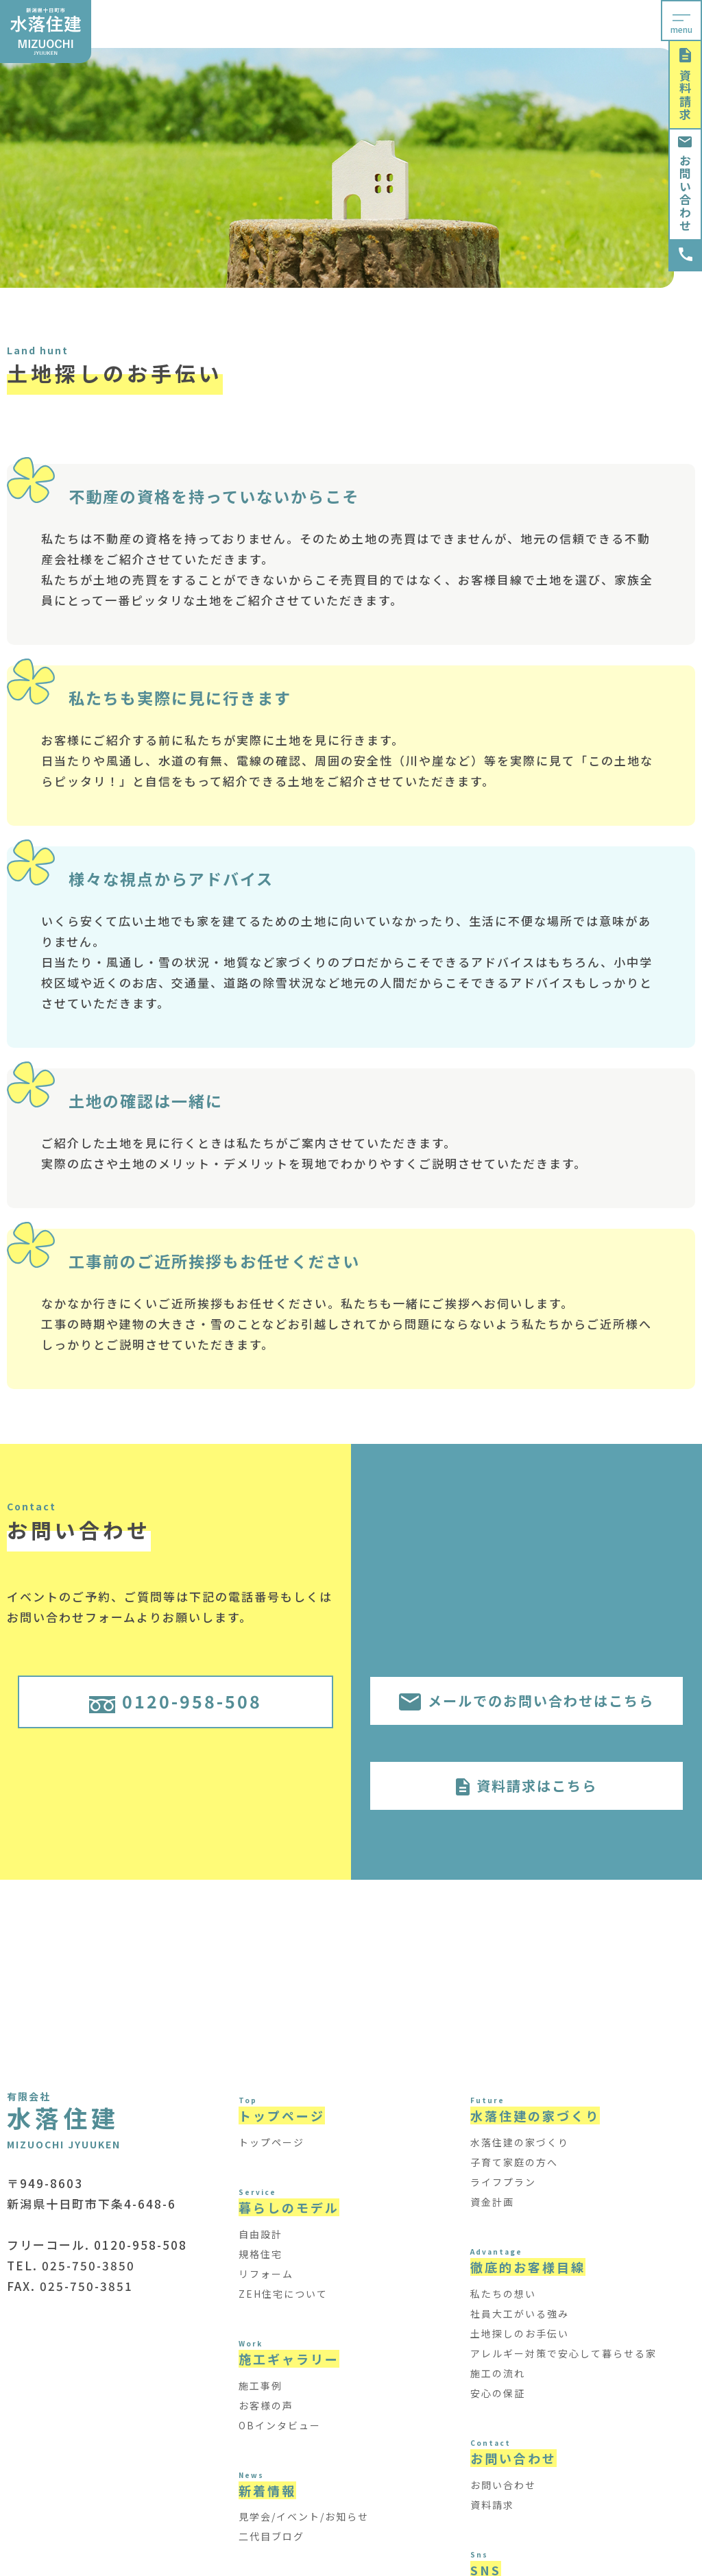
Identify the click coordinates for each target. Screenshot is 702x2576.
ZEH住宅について (283, 2294)
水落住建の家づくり (519, 2142)
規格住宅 (260, 2254)
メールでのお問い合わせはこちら (526, 1700)
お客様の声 (266, 2405)
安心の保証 (497, 2393)
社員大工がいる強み (519, 2313)
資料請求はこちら (526, 1785)
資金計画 (492, 2202)
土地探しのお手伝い (519, 2333)
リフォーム (266, 2274)
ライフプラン (503, 2182)
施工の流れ (497, 2373)
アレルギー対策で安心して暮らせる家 (563, 2353)
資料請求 (685, 84)
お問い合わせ (685, 184)
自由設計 (260, 2234)
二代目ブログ (271, 2536)
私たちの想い (503, 2294)
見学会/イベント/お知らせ (304, 2516)
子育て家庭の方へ (514, 2162)
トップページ (271, 2142)
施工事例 (260, 2385)
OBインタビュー (280, 2425)
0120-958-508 (175, 1701)
